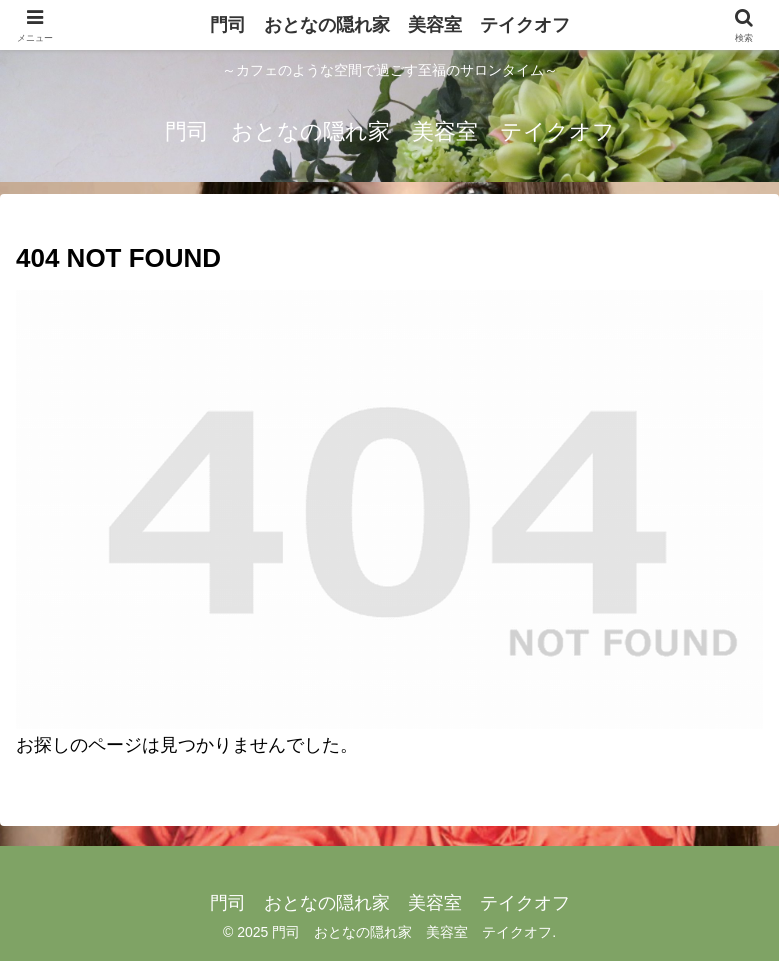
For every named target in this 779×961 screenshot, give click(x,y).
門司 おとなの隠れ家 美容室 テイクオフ (390, 25)
